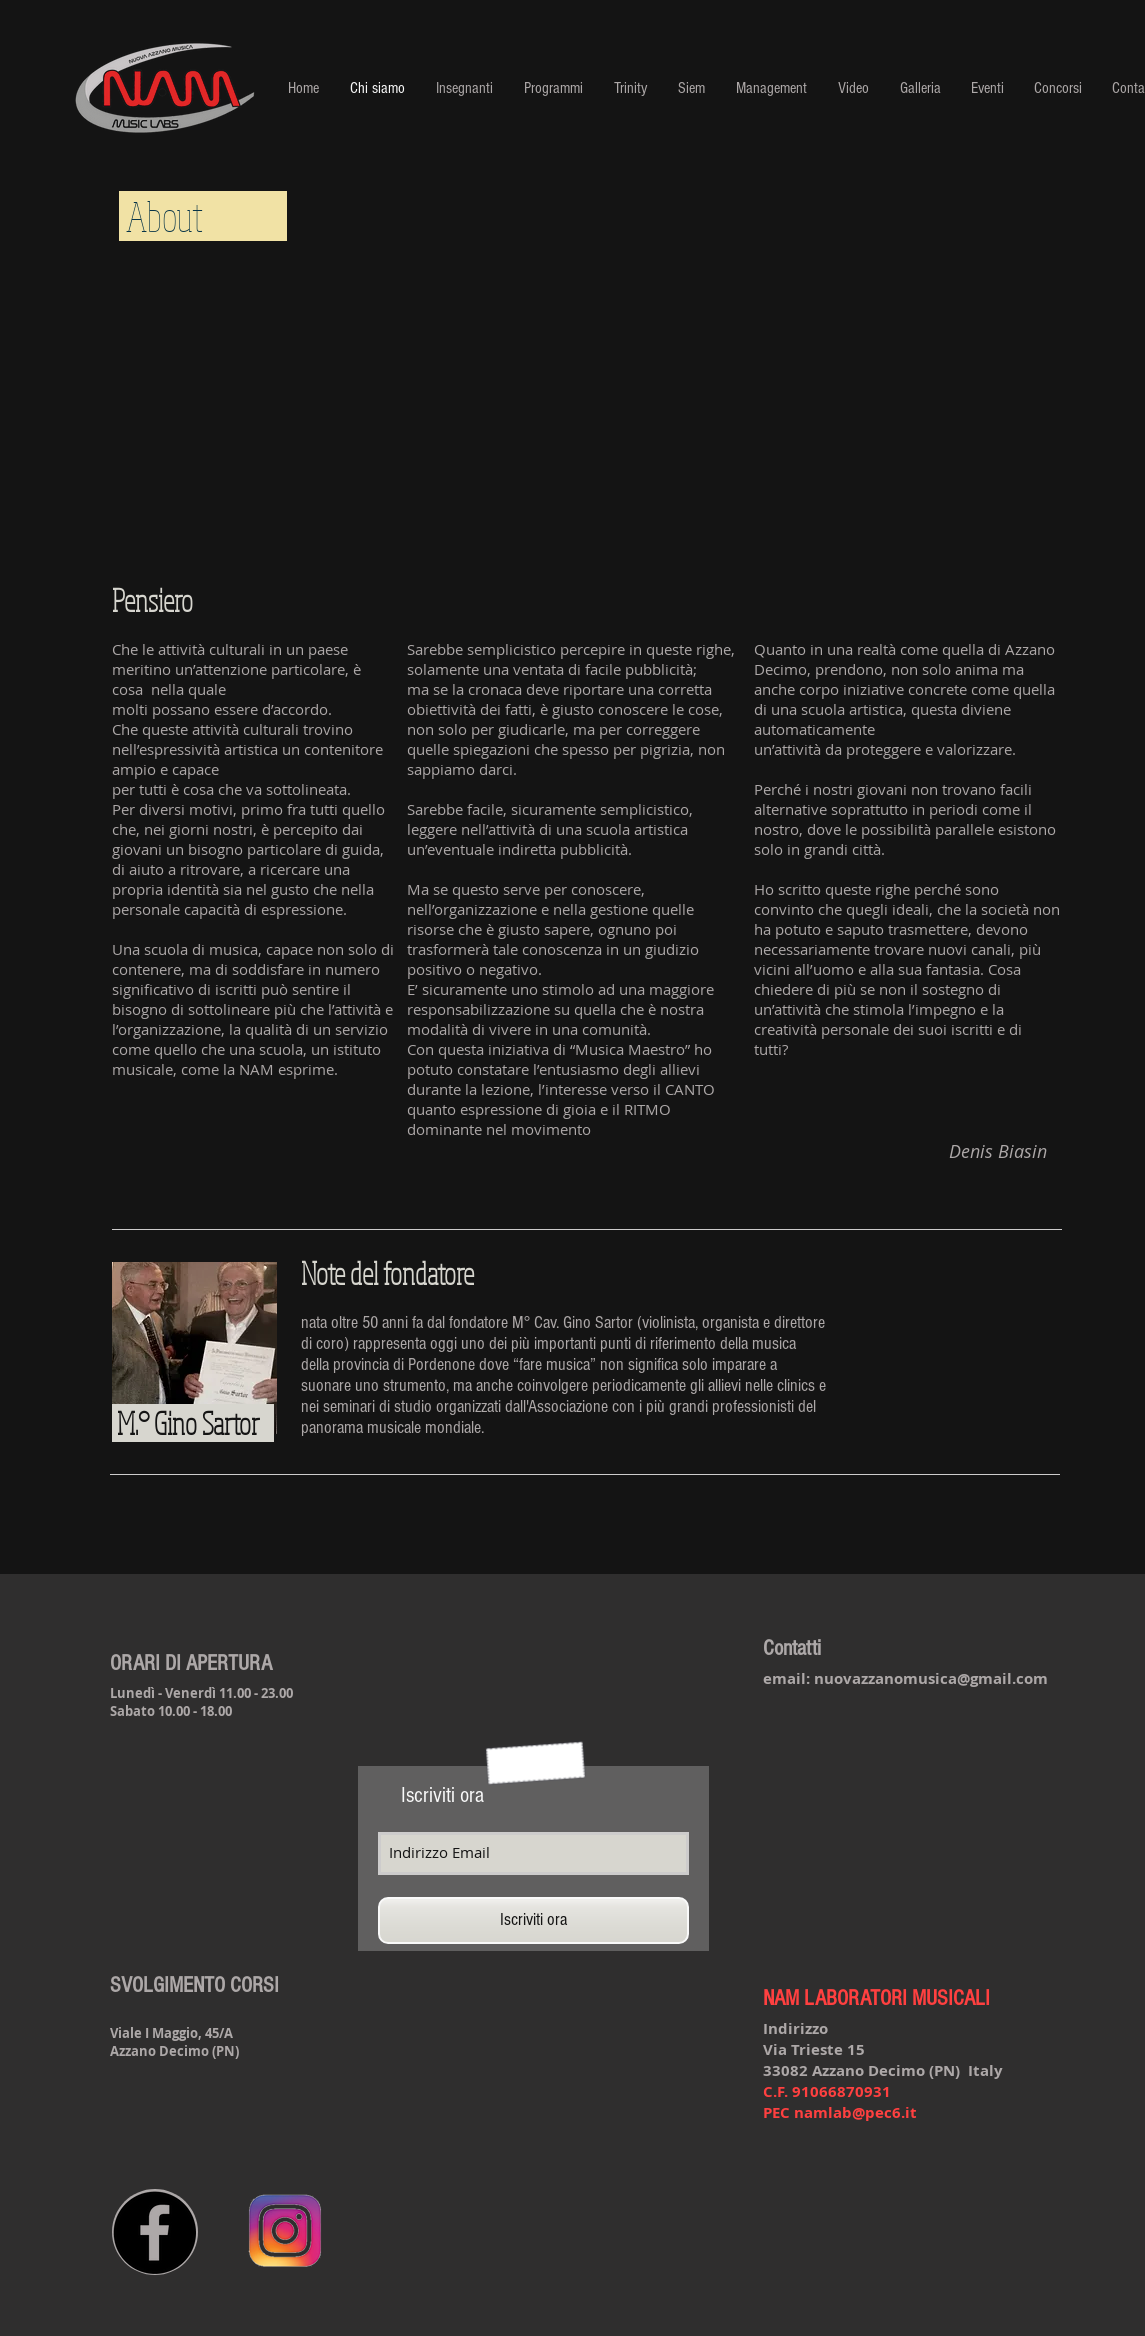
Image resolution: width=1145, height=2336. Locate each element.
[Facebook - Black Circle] (154, 2232)
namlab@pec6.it (855, 2112)
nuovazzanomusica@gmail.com (931, 1678)
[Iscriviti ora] (533, 1920)
